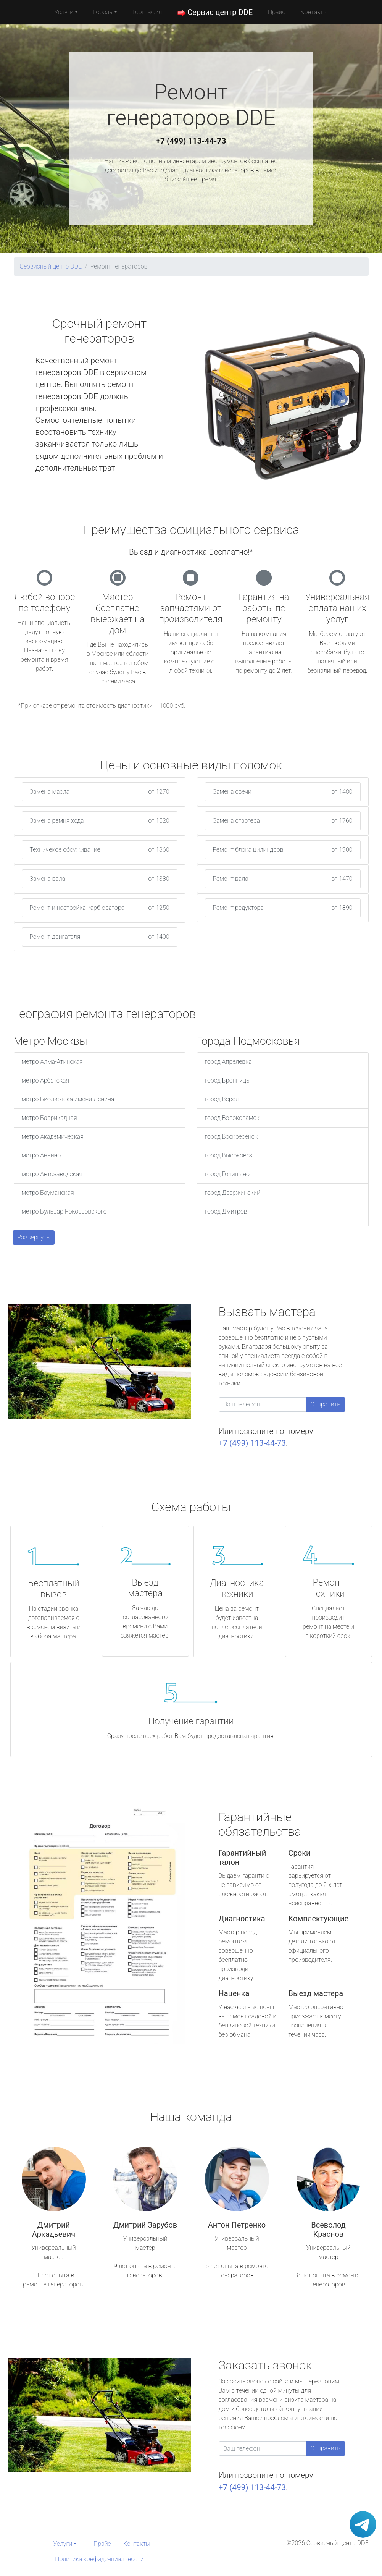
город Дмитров (226, 1211)
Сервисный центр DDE (51, 266)
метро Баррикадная (49, 1117)
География (147, 12)
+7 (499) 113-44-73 (191, 141)
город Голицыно (227, 1174)
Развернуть (34, 1237)
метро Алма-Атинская (52, 1061)
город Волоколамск (232, 1117)
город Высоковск (229, 1155)
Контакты (314, 12)
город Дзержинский (233, 1192)
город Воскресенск (231, 1136)
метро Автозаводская (52, 1174)
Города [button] (103, 12)
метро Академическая (53, 1136)
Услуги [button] (63, 12)
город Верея (222, 1099)
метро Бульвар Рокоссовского (64, 1211)
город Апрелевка (228, 1061)
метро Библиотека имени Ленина (68, 1099)
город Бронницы (228, 1080)
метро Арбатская (45, 1080)
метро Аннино (41, 1155)
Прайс (276, 12)
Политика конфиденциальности (99, 2559)
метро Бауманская (48, 1192)
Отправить (325, 1404)
